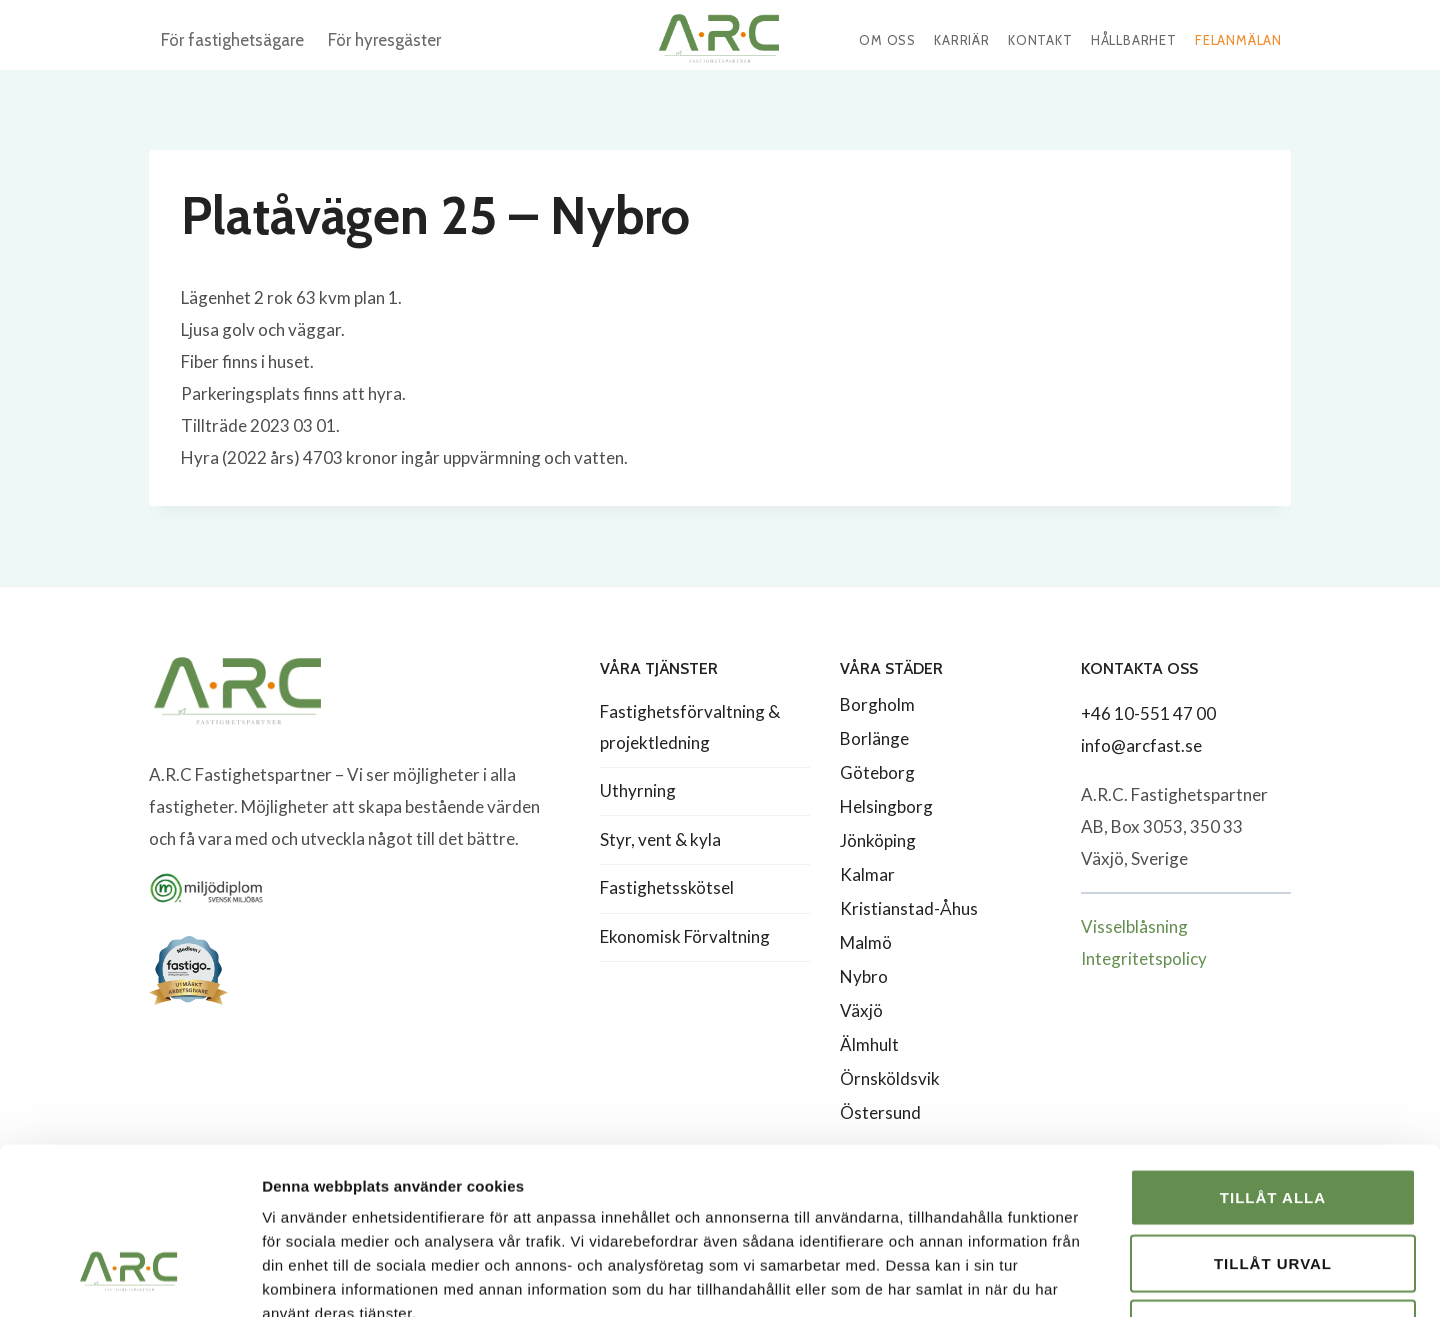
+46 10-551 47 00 (1148, 713)
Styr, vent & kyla (660, 839)
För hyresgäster (384, 40)
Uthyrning (638, 790)
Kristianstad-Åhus (909, 908)
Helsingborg (886, 806)
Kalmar (867, 874)
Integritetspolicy (1144, 958)
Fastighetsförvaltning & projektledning (690, 727)
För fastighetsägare (232, 40)
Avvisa (1273, 1185)
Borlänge (874, 738)
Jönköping (878, 840)
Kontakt (1040, 40)
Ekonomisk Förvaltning (685, 936)
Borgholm (877, 704)
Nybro (864, 976)
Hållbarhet (1134, 40)
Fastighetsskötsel (667, 887)
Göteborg (877, 772)
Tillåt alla (1273, 1054)
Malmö (866, 942)
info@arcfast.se (1141, 745)
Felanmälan (1238, 40)
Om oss (887, 40)
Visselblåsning (1134, 926)
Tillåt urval (1273, 1120)
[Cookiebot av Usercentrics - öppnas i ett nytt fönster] (129, 1278)
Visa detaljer (1086, 1277)
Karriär (962, 40)
